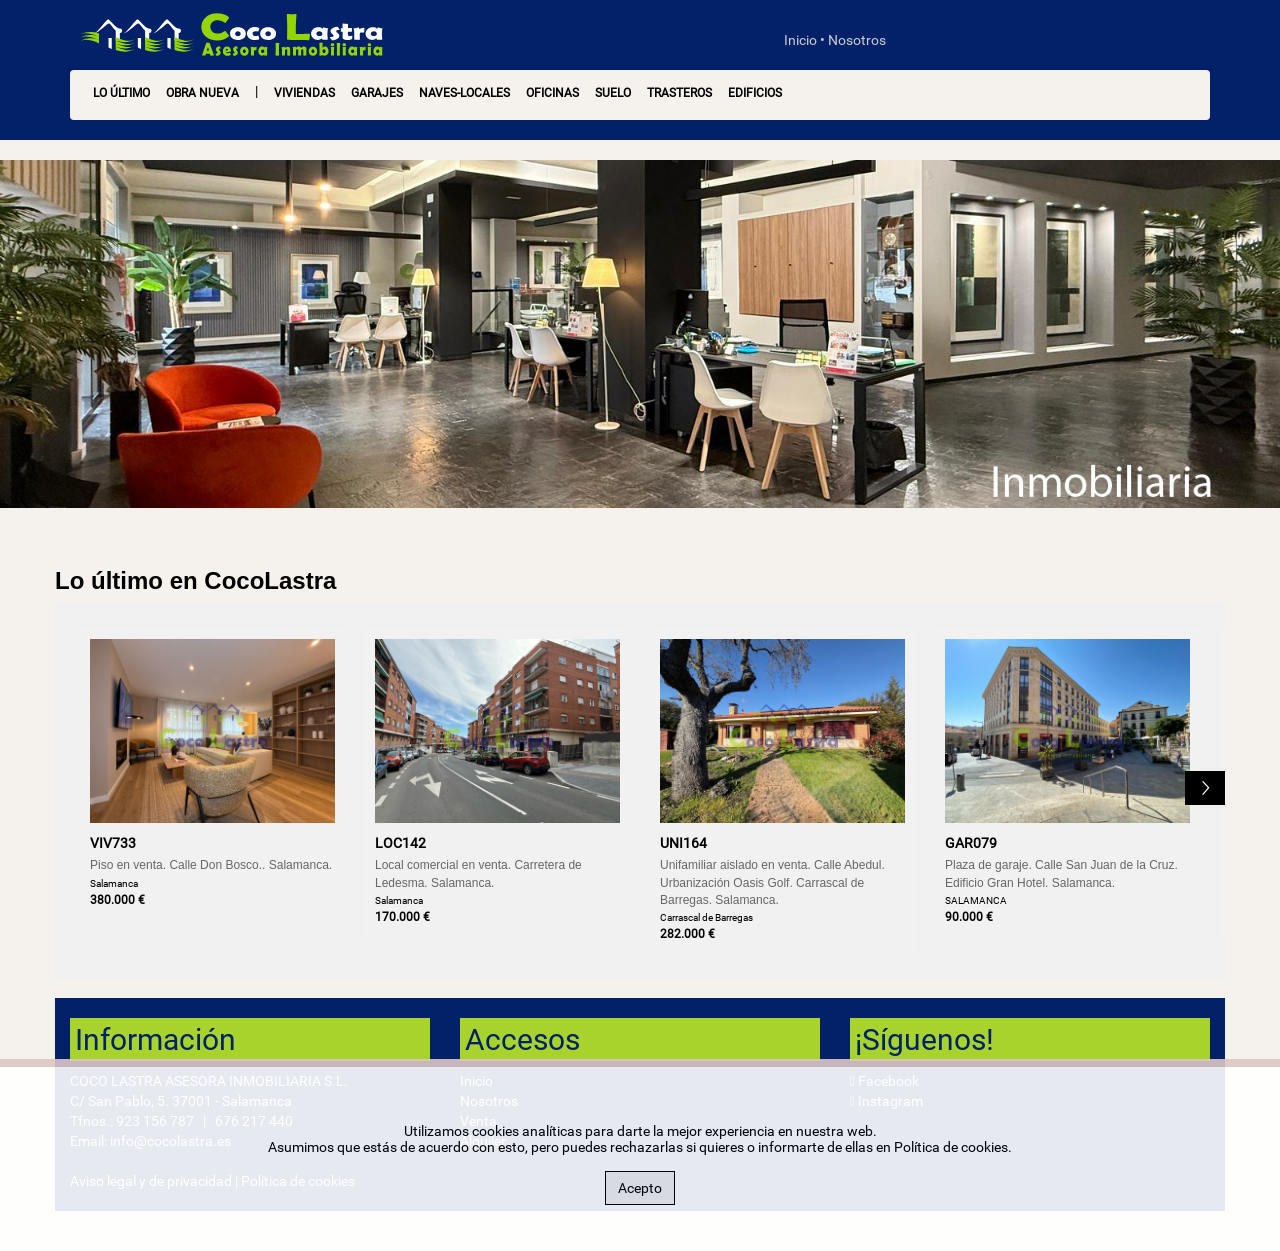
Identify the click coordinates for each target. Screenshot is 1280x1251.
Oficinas (552, 93)
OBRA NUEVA (202, 93)
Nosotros (857, 40)
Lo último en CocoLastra (195, 580)
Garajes (377, 93)
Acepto (640, 1188)
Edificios (755, 93)
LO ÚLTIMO (121, 93)
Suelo (613, 93)
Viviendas (304, 93)
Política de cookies (951, 1147)
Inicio (800, 40)
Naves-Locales (464, 93)
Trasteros (679, 93)
